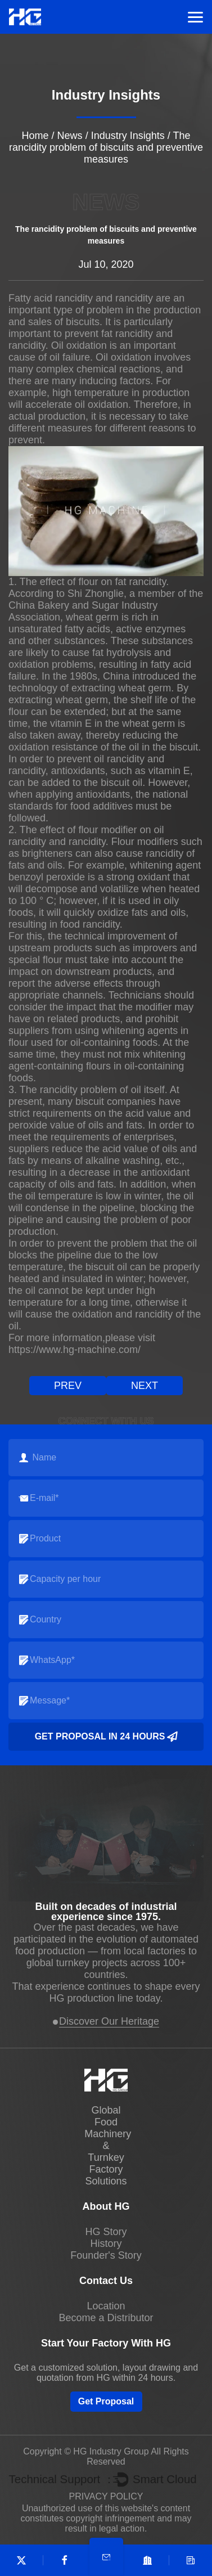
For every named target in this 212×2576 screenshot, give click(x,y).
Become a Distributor (105, 2317)
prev (68, 1385)
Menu (195, 17)
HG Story (106, 2231)
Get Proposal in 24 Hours (106, 1737)
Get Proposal (106, 2401)
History (105, 2243)
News (70, 135)
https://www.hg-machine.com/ (74, 1349)
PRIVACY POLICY (106, 2496)
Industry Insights (128, 135)
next (144, 1385)
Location (106, 2306)
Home (35, 135)
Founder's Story (106, 2255)
